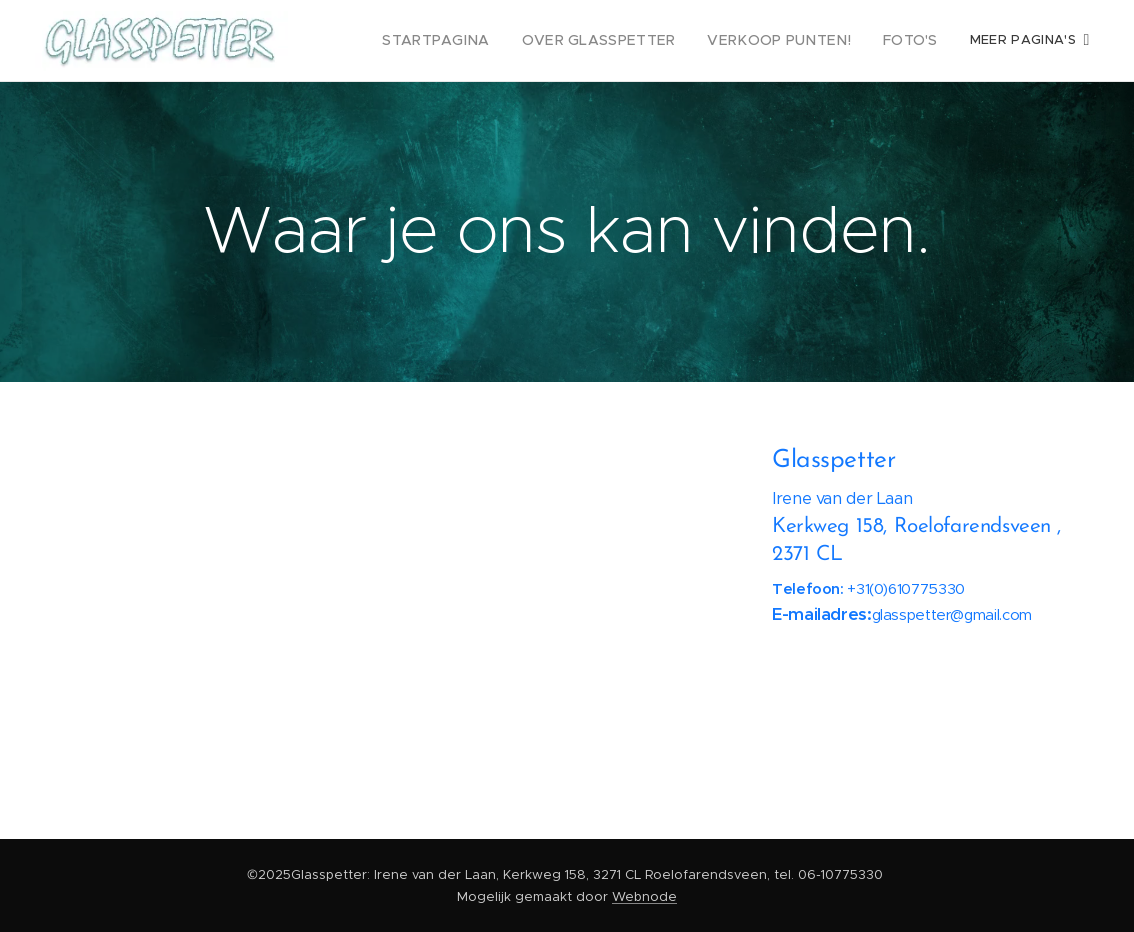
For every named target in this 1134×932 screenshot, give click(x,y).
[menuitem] (474, 41)
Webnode (644, 896)
